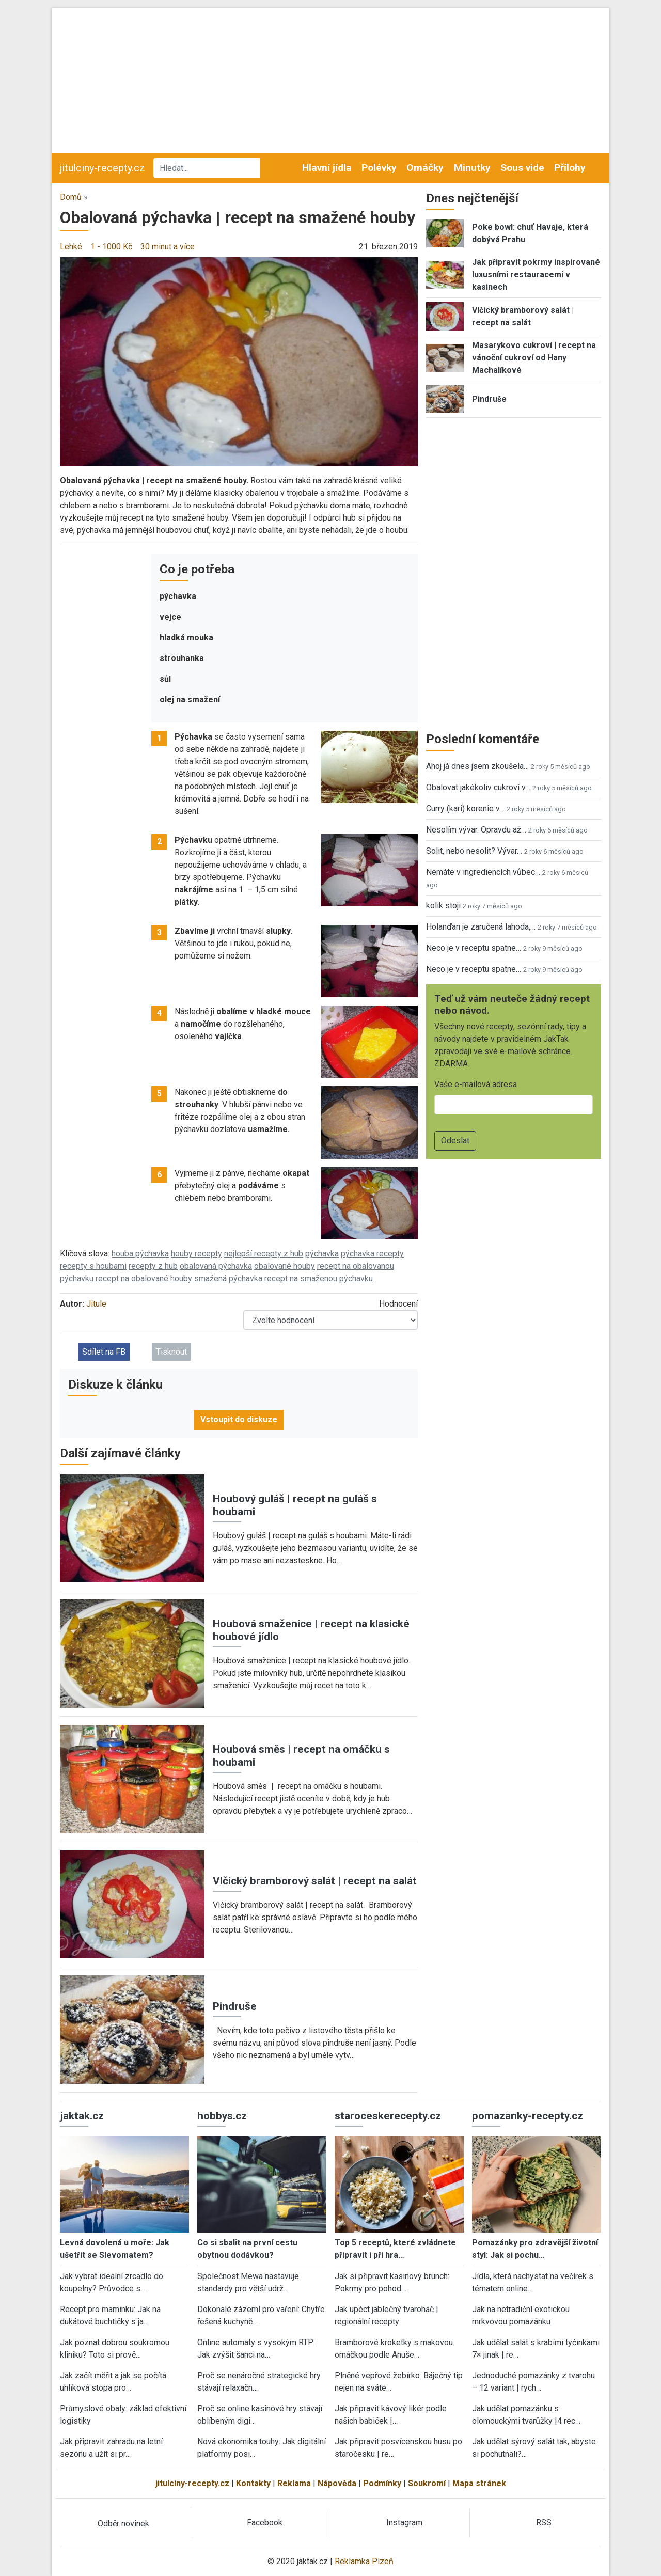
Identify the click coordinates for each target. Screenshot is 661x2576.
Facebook (264, 2522)
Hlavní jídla (327, 168)
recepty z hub (153, 1266)
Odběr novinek (123, 2523)
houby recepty (196, 1254)
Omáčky (425, 168)
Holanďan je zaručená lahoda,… (481, 927)
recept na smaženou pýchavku (318, 1278)
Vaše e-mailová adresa (475, 1084)
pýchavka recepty (372, 1254)
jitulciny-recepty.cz (102, 168)
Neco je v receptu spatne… (473, 948)
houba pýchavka (140, 1254)
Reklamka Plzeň (364, 2561)
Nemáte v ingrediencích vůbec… (483, 872)
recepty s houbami (93, 1266)
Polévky (379, 168)
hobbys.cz (222, 2116)
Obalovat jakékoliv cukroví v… (478, 787)
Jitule (96, 1304)
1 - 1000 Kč (111, 247)
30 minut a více (167, 247)
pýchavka (322, 1254)
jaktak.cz (82, 2116)
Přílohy (570, 168)
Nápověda (337, 2483)
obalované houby (284, 1266)
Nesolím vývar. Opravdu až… (476, 830)
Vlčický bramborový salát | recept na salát (315, 1881)
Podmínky (382, 2483)
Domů (71, 197)
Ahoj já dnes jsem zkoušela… (477, 766)
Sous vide (522, 168)
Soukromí (427, 2483)
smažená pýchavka (228, 1278)
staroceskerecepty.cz (388, 2116)
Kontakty (253, 2483)
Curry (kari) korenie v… (465, 808)
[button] (239, 361)
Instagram (404, 2522)
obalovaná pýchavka (216, 1266)
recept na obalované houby (144, 1278)
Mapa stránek (479, 2483)
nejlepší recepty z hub (263, 1254)
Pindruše (235, 2006)
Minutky (472, 168)
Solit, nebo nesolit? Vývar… (474, 851)
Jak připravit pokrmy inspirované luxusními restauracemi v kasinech (536, 274)
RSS (544, 2522)
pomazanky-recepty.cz (527, 2116)
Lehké (71, 247)
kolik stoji (443, 905)
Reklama (294, 2483)
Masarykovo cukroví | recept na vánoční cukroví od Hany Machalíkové (534, 357)
